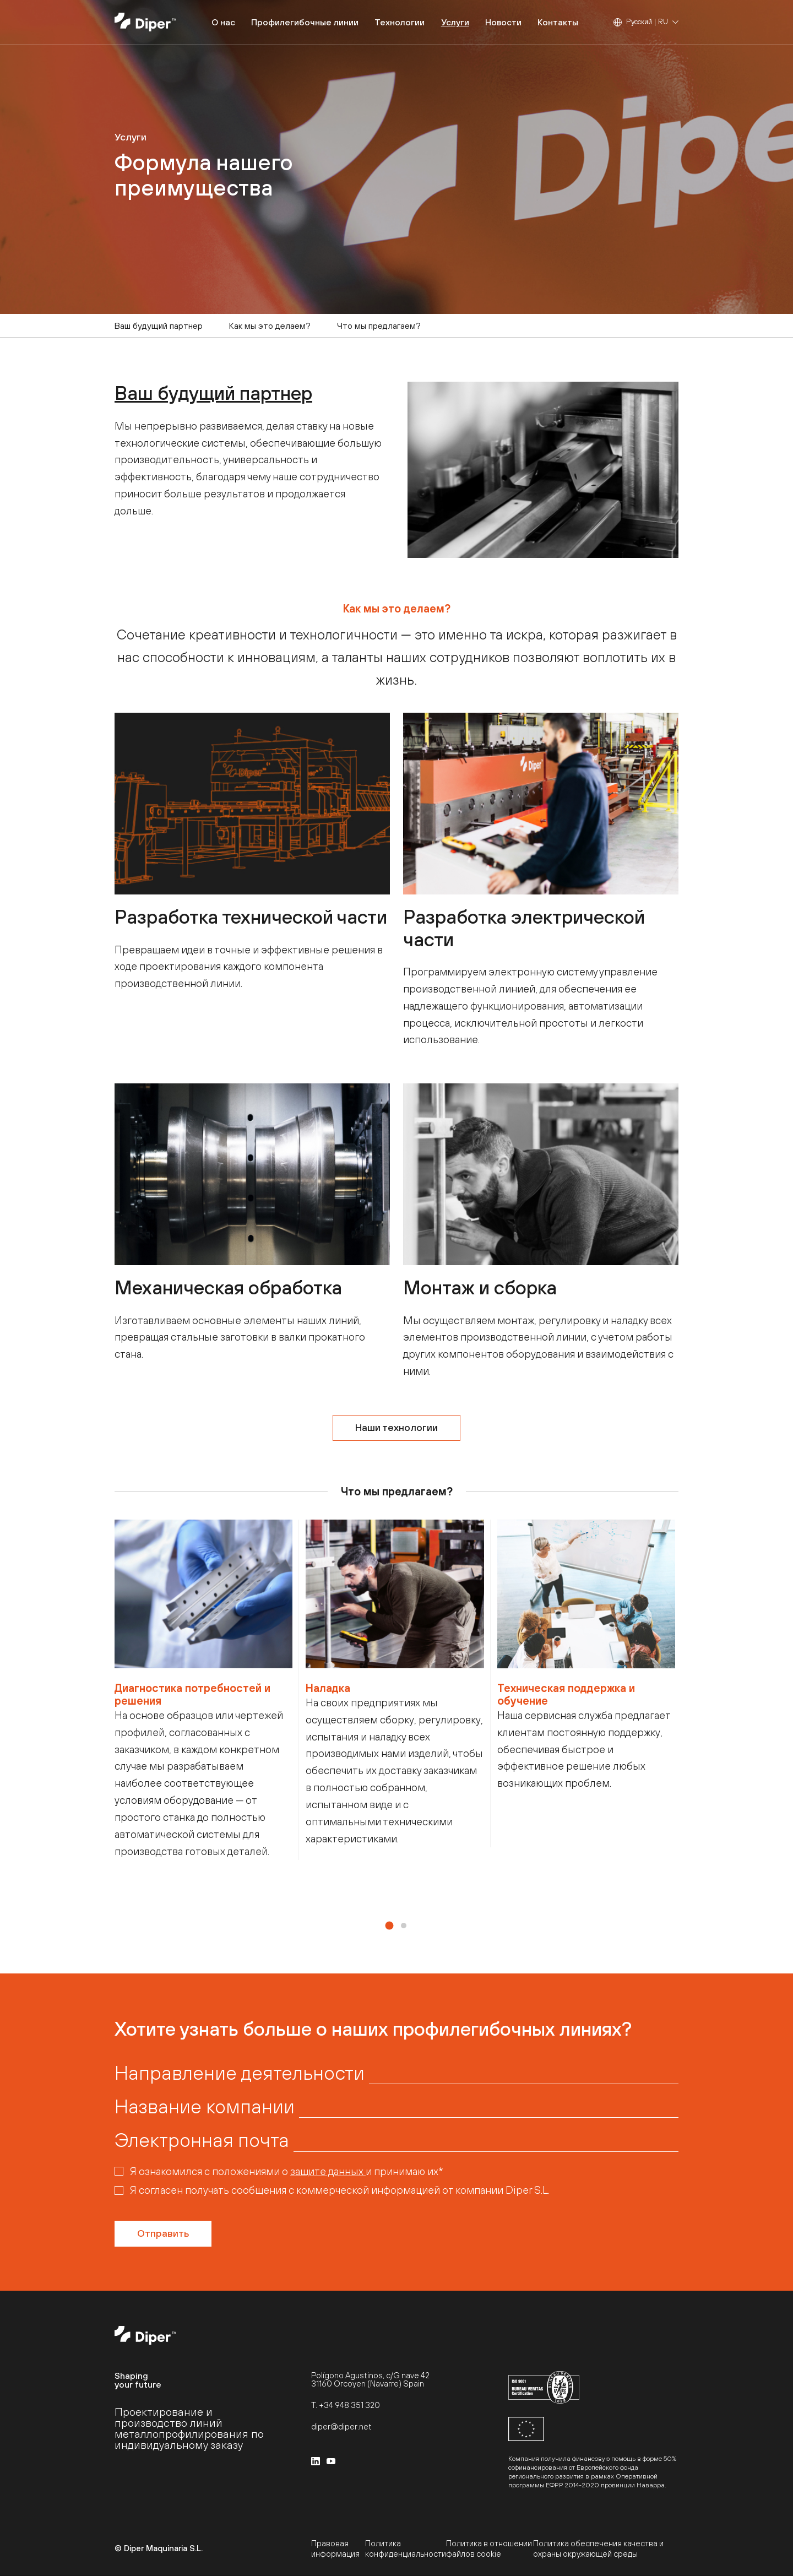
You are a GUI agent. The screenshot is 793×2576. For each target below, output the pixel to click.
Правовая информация (335, 2548)
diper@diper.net (341, 2426)
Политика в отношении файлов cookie (489, 2548)
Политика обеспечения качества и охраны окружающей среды (598, 2548)
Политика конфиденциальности (405, 2548)
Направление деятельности (240, 2073)
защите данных (328, 2171)
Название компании (205, 2106)
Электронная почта (202, 2140)
